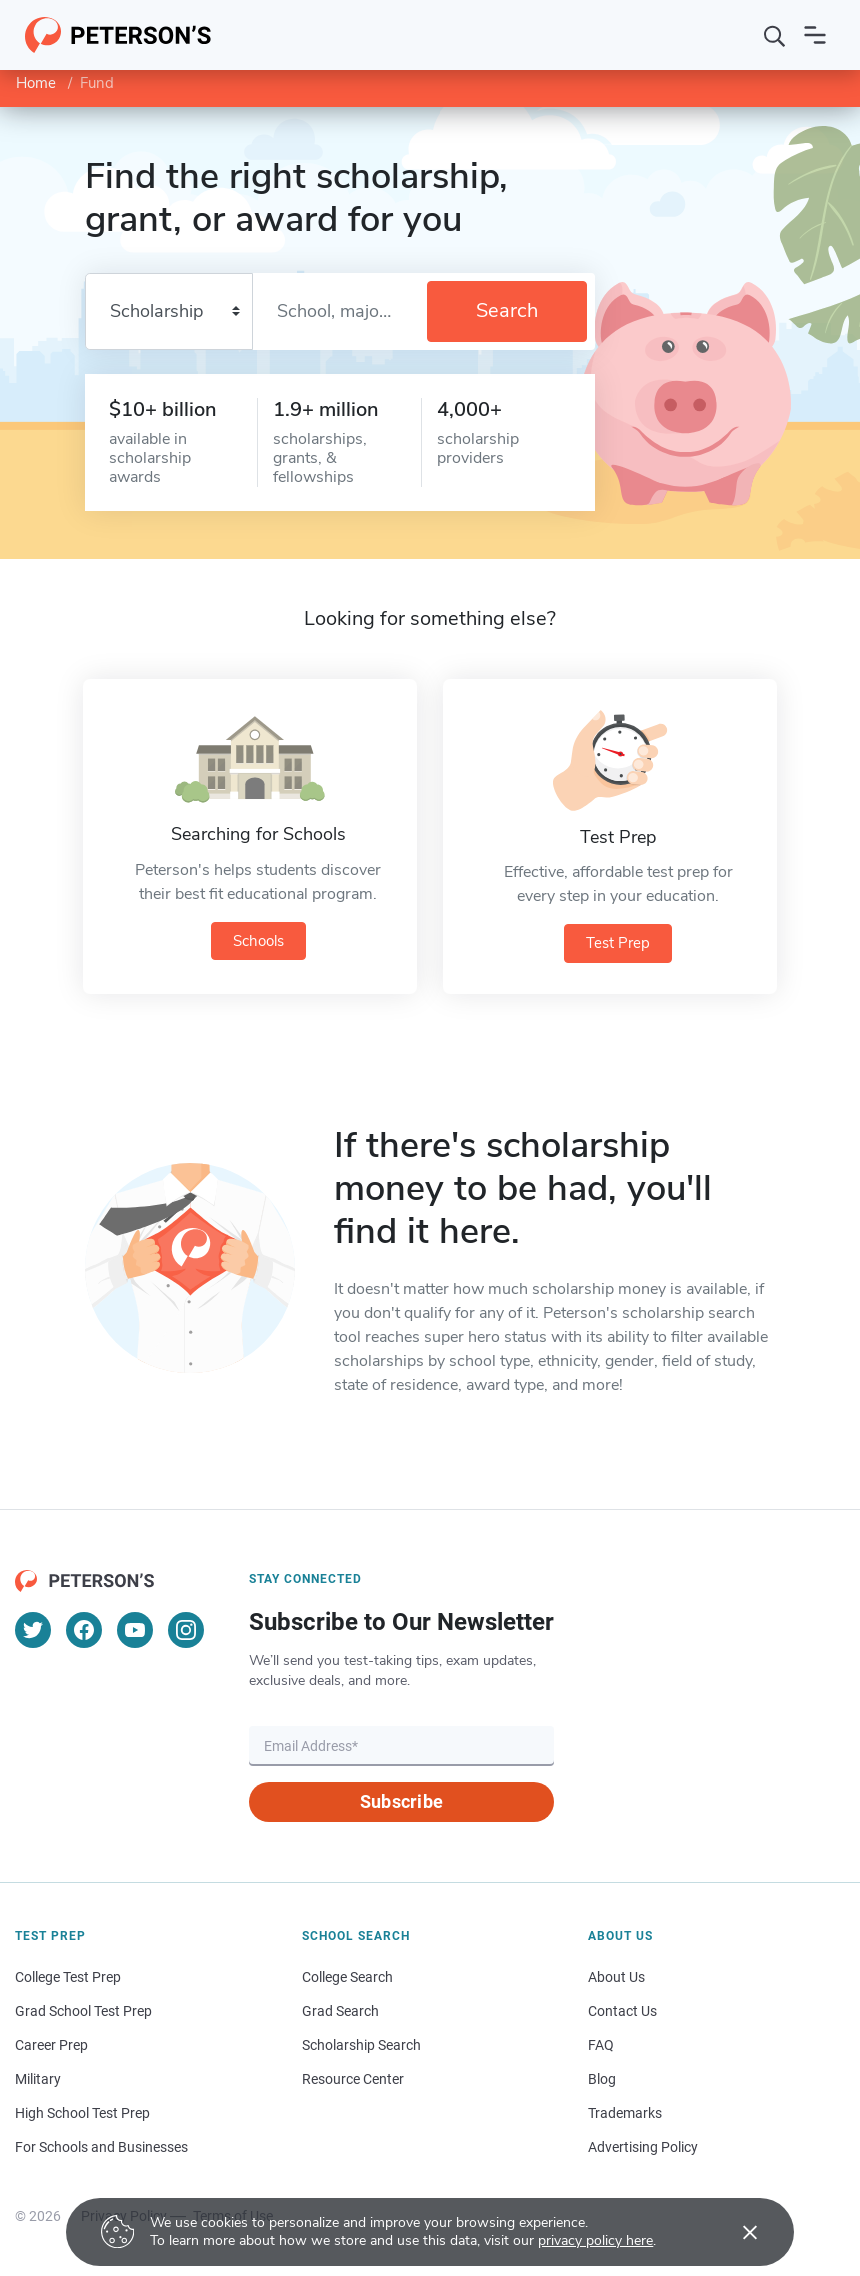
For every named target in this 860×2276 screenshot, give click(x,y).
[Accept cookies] (736, 2232)
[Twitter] (33, 1628)
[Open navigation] (815, 35)
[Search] (775, 35)
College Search (347, 1975)
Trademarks (625, 2111)
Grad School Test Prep (83, 2009)
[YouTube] (135, 1628)
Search (507, 310)
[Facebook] (84, 1628)
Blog (602, 2077)
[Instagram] (186, 1628)
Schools (258, 941)
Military (38, 2077)
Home (36, 83)
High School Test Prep (82, 2111)
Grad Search (340, 2009)
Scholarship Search (361, 2043)
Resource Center (353, 2077)
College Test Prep (68, 1975)
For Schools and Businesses (101, 2145)
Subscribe (401, 1799)
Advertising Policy (643, 2145)
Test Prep (618, 943)
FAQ (601, 2043)
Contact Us (622, 2009)
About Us (616, 1975)
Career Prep (51, 2043)
